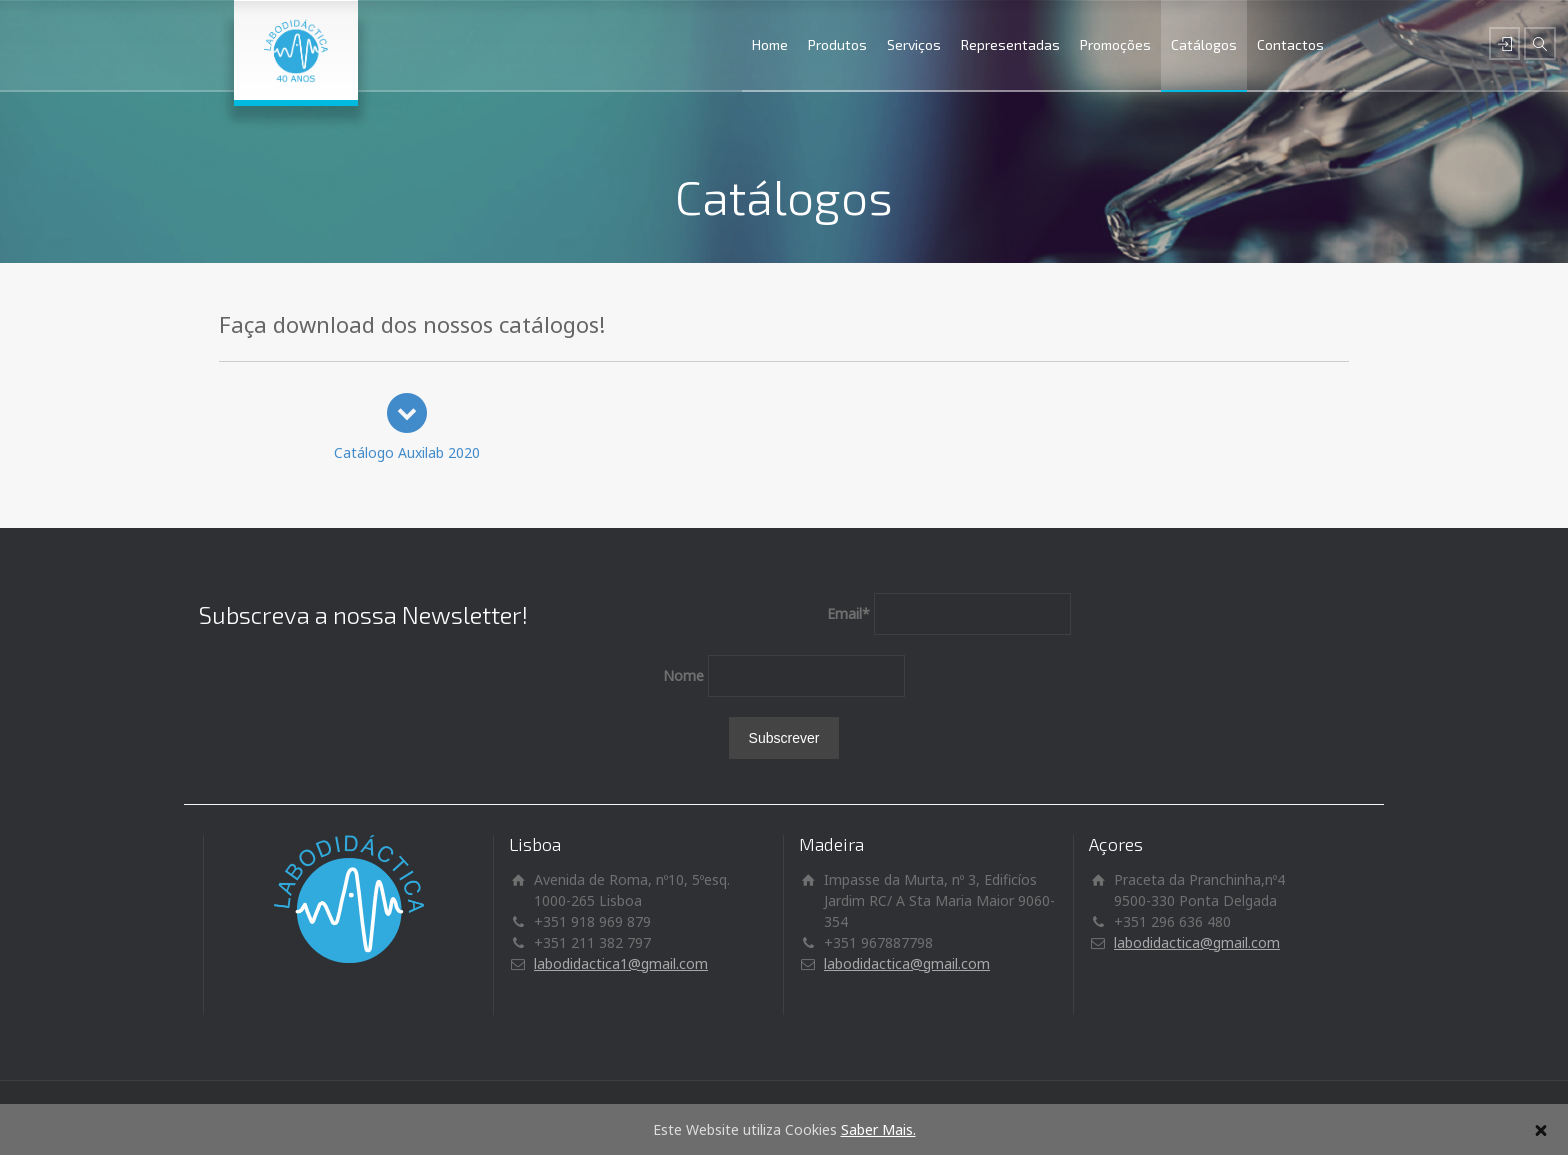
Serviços (914, 44)
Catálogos (1204, 44)
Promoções (1115, 44)
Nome (683, 675)
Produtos (837, 44)
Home (770, 44)
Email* (848, 613)
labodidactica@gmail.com (907, 963)
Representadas (1010, 44)
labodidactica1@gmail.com (621, 963)
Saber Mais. (878, 1129)
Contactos (1290, 44)
